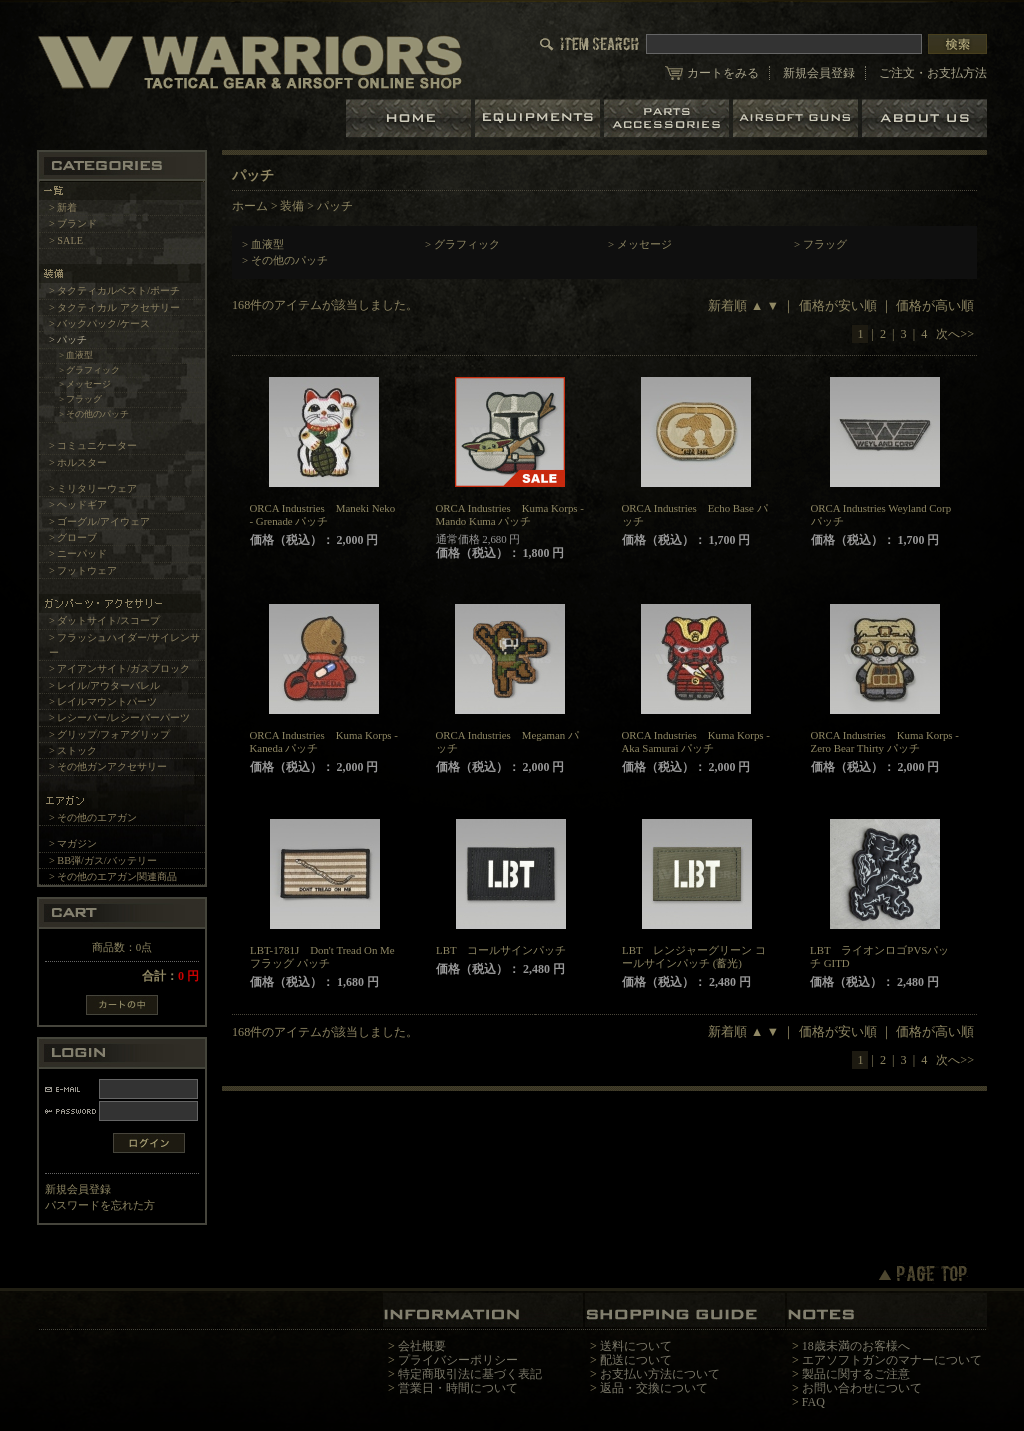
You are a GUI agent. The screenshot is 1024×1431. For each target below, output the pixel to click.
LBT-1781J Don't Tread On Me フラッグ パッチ (322, 956)
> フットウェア (83, 570)
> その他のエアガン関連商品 (113, 876)
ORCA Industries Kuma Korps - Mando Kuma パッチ (510, 514)
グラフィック (467, 244)
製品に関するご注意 (856, 1374)
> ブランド (73, 223)
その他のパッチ (289, 260)
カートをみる (723, 73)
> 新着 (63, 207)
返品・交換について (654, 1388)
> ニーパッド (78, 553)
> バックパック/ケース (99, 323)
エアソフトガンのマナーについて (892, 1360)
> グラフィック (90, 370)
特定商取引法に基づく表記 (470, 1374)
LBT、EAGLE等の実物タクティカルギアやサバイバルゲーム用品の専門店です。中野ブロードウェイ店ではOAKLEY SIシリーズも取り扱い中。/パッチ (250, 61)
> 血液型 (76, 355)
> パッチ (68, 339)
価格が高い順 (935, 306)
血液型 (267, 244)
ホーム (410, 118)
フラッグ (825, 244)
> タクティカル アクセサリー (114, 307)
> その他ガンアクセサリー (108, 766)
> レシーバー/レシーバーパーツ (119, 717)
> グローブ (73, 537)
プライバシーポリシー (458, 1360)
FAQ (813, 1402)
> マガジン (73, 843)
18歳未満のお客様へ (856, 1346)
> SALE (66, 240)
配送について (636, 1360)
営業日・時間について (458, 1388)
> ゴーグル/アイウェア (99, 521)
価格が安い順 (838, 306)
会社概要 (422, 1346)
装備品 (539, 118)
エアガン (797, 118)
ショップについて (924, 118)
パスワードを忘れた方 (100, 1205)
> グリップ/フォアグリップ (109, 734)
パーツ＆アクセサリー (668, 118)
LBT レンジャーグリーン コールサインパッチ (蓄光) (694, 956)
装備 (292, 206)
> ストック (73, 750)
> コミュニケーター (93, 445)
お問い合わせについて (862, 1388)
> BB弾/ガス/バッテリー (103, 860)
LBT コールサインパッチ (501, 950)
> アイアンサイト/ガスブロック (119, 668)
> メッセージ (85, 384)
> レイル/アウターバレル (104, 685)
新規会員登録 (819, 73)
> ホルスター (78, 462)
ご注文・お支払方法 (933, 73)
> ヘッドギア (78, 504)
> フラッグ (81, 399)
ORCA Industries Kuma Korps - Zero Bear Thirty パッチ (885, 741)
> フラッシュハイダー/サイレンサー (124, 645)
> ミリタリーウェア (93, 488)
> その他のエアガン (93, 817)
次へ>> (955, 334)
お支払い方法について (660, 1374)
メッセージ (644, 244)
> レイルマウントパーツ (103, 701)
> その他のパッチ (94, 414)
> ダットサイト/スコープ (104, 620)
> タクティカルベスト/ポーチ (114, 290)
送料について (636, 1346)
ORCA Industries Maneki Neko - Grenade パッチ (323, 514)
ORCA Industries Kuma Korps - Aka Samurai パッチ (696, 741)
